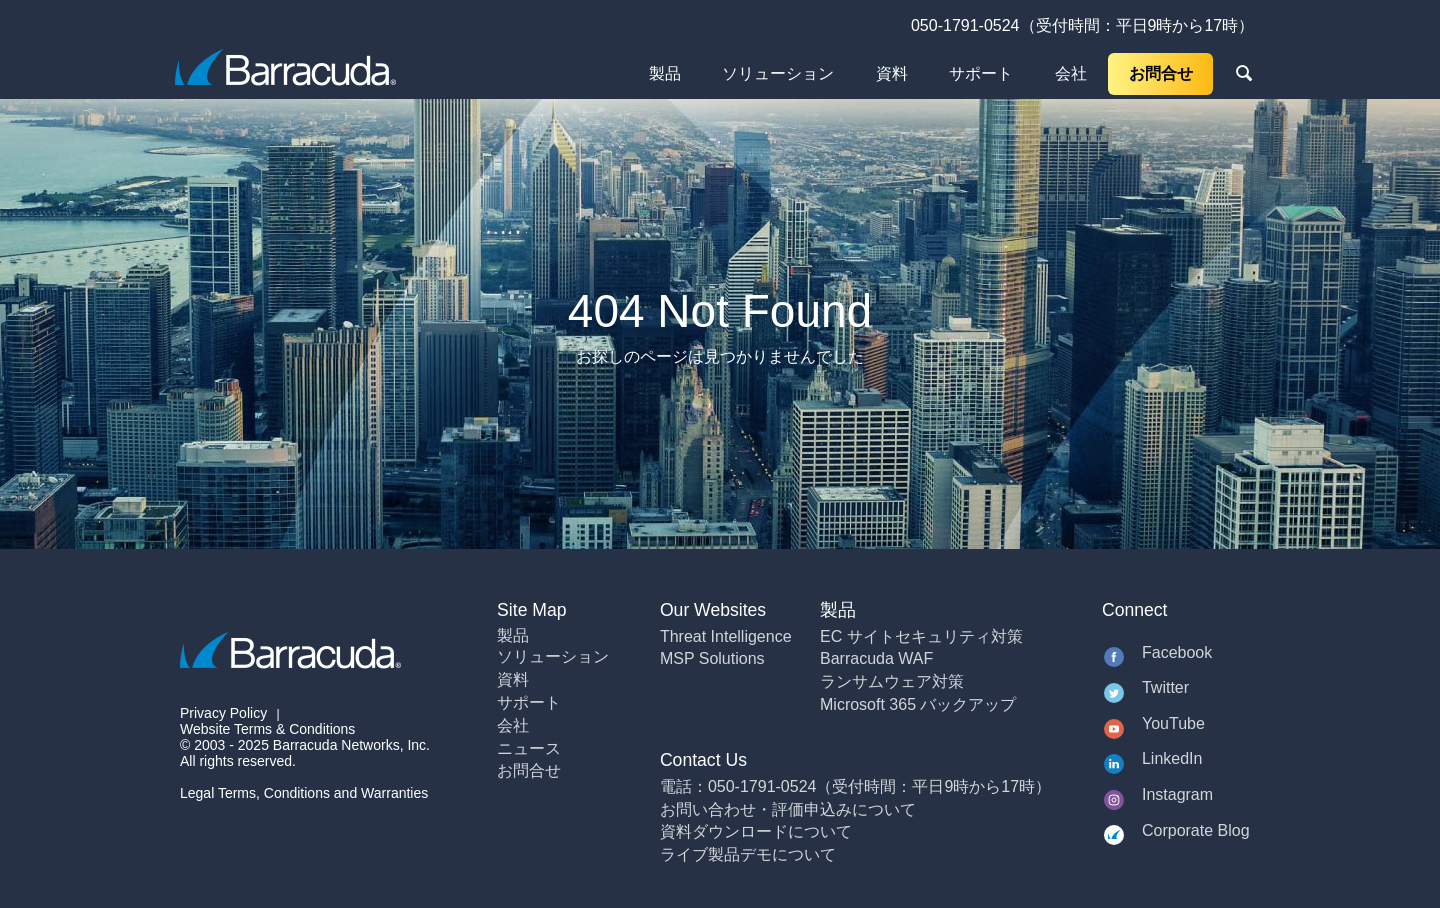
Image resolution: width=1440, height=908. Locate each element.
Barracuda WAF (876, 658)
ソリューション (778, 73)
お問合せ (1161, 73)
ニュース (529, 748)
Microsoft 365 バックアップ (918, 704)
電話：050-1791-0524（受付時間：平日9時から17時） (855, 786)
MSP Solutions (712, 658)
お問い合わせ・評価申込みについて (788, 809)
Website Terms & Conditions (267, 729)
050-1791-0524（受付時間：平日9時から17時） (1082, 25)
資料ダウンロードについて (756, 831)
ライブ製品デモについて (748, 854)
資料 (892, 73)
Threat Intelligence (726, 636)
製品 (665, 73)
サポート (981, 73)
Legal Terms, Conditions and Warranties (304, 793)
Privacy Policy (223, 713)
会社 (1071, 73)
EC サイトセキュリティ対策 (921, 636)
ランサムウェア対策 (892, 681)
